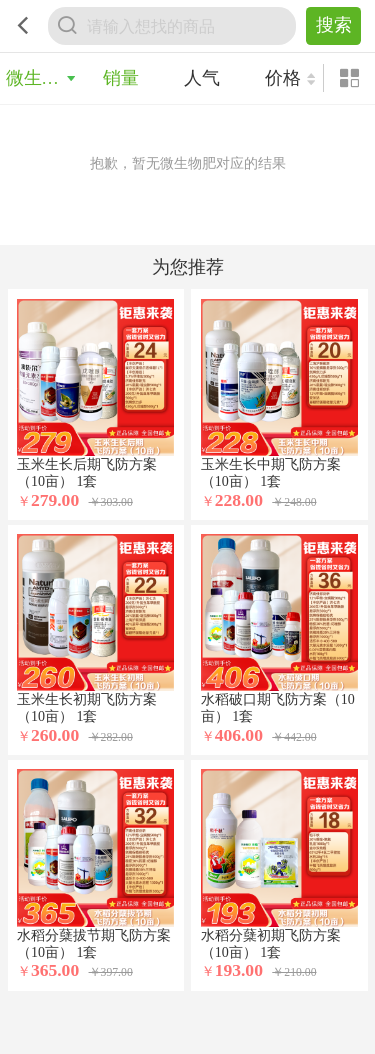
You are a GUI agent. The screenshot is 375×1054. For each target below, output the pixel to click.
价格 (283, 78)
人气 (202, 78)
